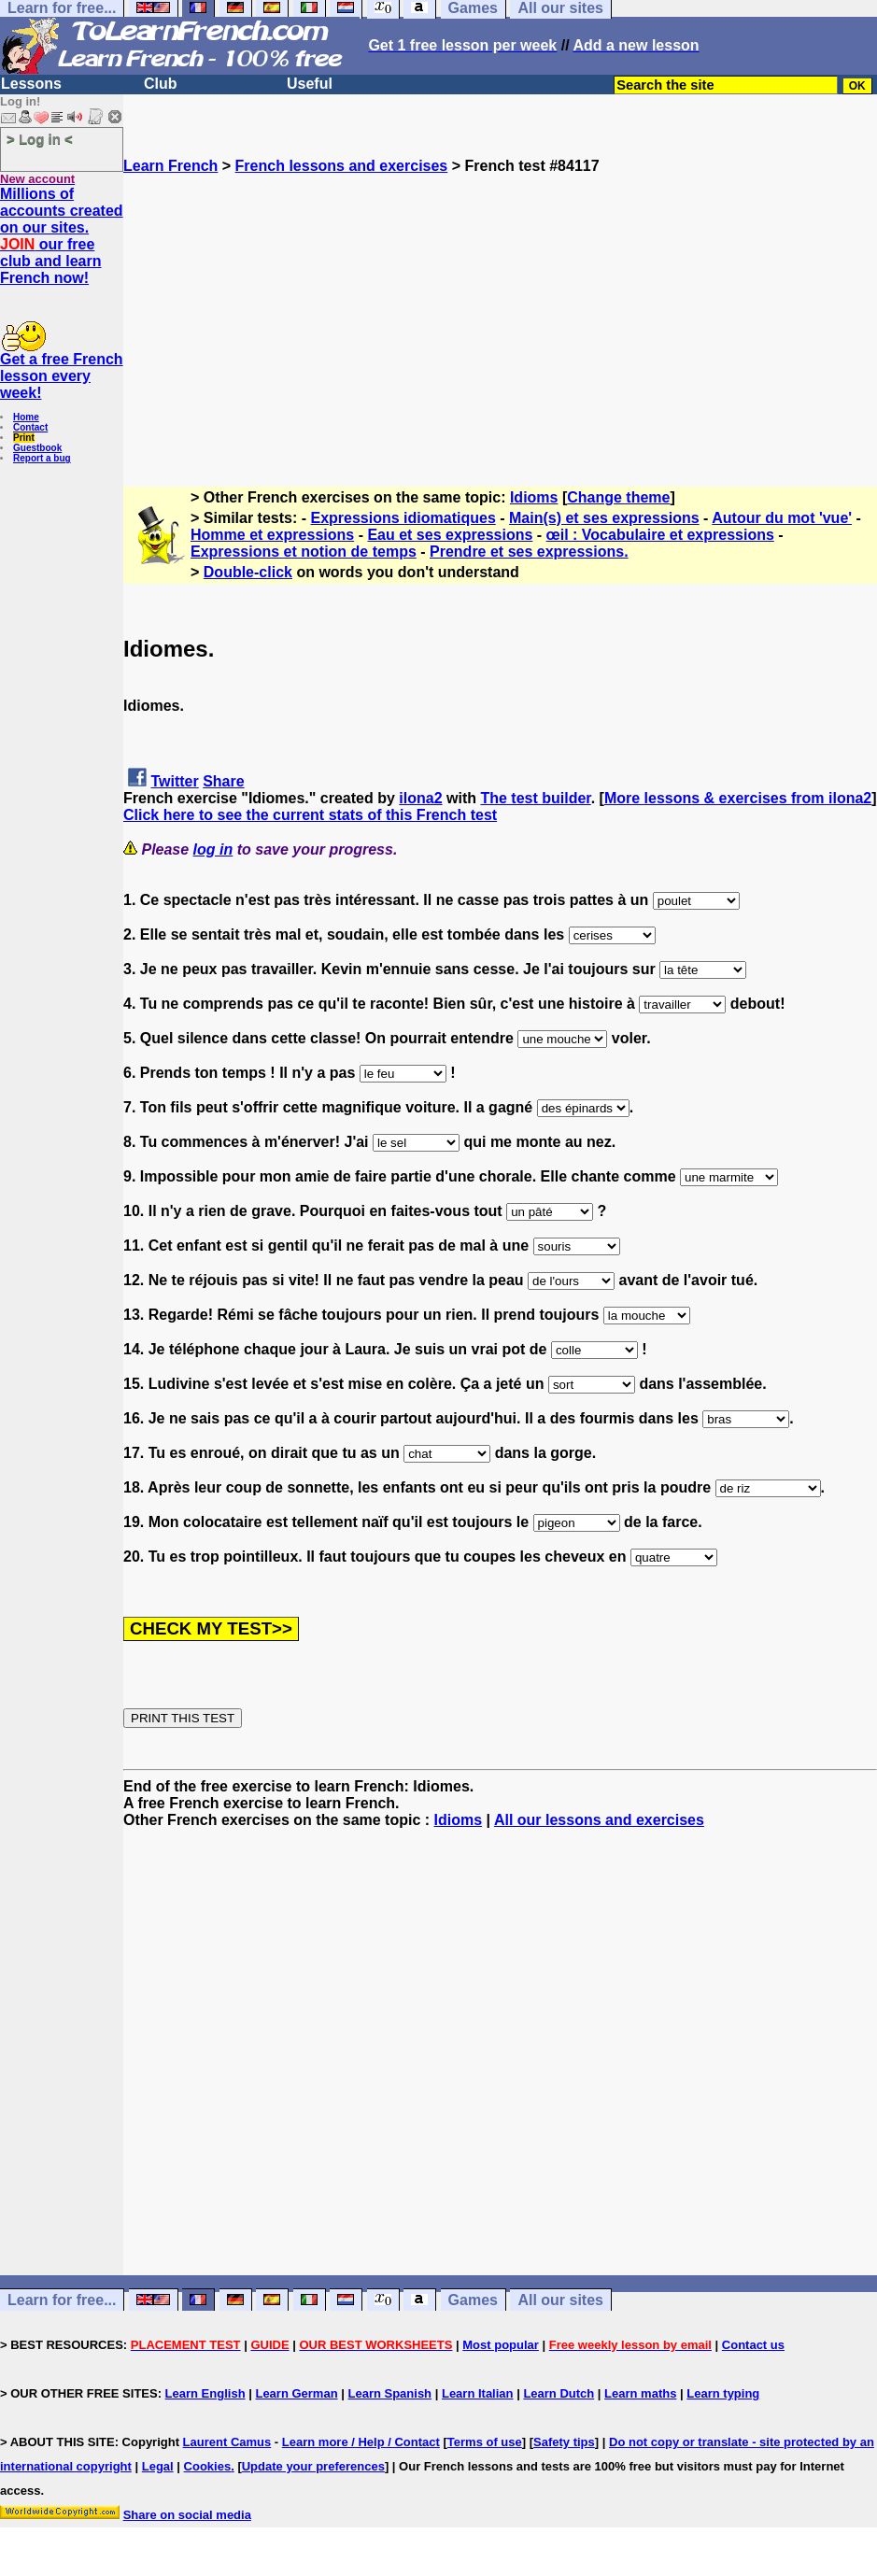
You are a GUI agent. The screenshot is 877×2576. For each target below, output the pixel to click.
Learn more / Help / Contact (361, 2442)
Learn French (170, 166)
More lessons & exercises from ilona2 (737, 798)
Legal (158, 2466)
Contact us (753, 2345)
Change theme (618, 497)
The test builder (535, 798)
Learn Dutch (558, 2393)
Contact (30, 427)
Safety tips (564, 2442)
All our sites (560, 2300)
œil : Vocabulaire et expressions (660, 535)
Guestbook (37, 448)
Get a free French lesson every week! (61, 376)
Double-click (248, 572)
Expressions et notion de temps (304, 551)
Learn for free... (61, 2300)
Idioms (534, 497)
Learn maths (640, 2393)
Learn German (296, 2393)
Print (24, 437)
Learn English (205, 2393)
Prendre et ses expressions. (529, 551)
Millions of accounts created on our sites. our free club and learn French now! (61, 236)
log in (213, 849)
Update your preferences (313, 2466)
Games (473, 2300)
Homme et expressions (272, 535)
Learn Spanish (389, 2393)
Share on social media (187, 2515)
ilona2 (420, 798)
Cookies (208, 2466)
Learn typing (722, 2393)
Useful (309, 84)
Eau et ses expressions (449, 535)
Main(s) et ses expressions (604, 518)
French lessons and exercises (341, 166)
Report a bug (42, 458)
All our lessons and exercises (599, 1820)
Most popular (500, 2345)
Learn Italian (478, 2393)
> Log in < (40, 139)
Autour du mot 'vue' (782, 518)
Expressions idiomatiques (403, 518)
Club (160, 84)
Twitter (174, 781)
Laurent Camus (227, 2442)
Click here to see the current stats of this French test (310, 815)
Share (223, 781)
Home (26, 417)
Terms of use (484, 2442)
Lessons (31, 84)
